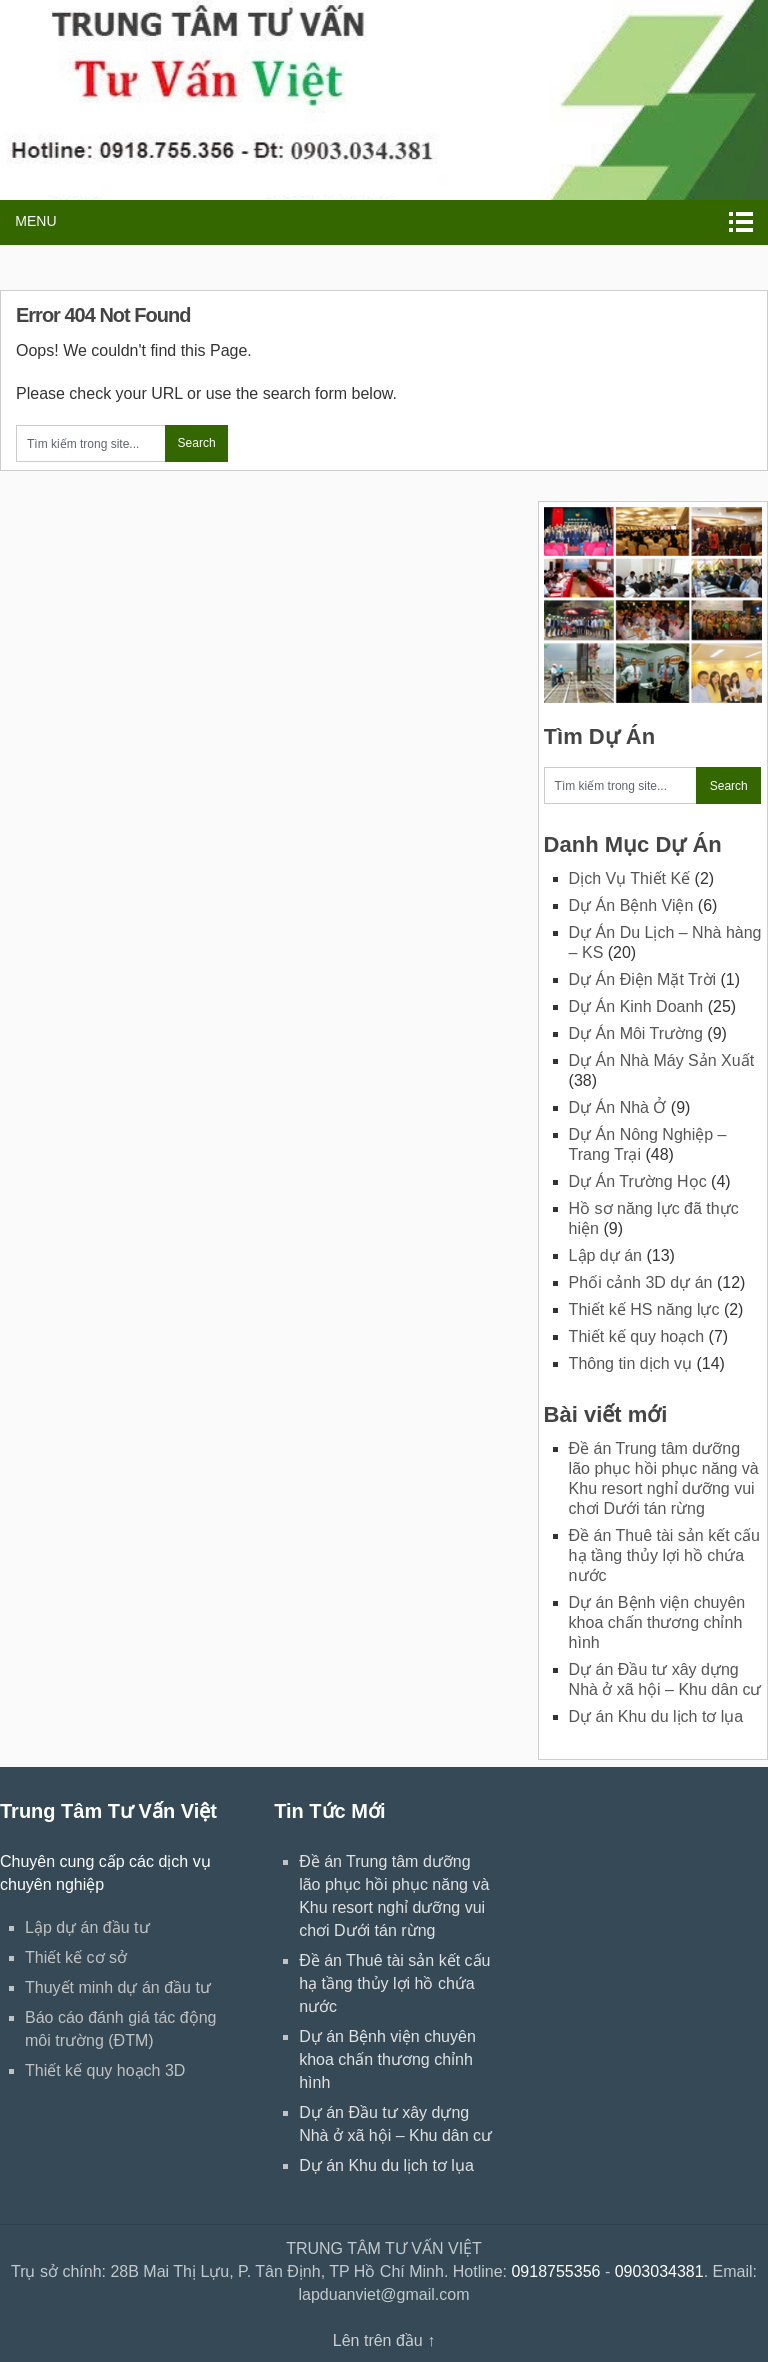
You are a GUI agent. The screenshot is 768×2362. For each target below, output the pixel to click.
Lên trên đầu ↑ (384, 2340)
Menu (35, 221)
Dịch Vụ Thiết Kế (630, 878)
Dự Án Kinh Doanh (636, 1006)
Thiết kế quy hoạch (637, 1336)
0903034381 (659, 2271)
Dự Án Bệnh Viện (631, 905)
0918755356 (555, 2271)
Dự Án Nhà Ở (618, 1107)
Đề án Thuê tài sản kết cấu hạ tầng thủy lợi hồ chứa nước (664, 1555)
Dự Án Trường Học (638, 1181)
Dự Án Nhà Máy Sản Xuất (662, 1060)
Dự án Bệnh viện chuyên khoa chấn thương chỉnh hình (657, 1622)
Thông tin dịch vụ (630, 1363)
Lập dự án (605, 1255)
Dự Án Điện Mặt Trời (642, 979)
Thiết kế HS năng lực (644, 1309)
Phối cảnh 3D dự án (641, 1282)
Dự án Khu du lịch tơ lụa (656, 1716)
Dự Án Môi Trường (636, 1033)
